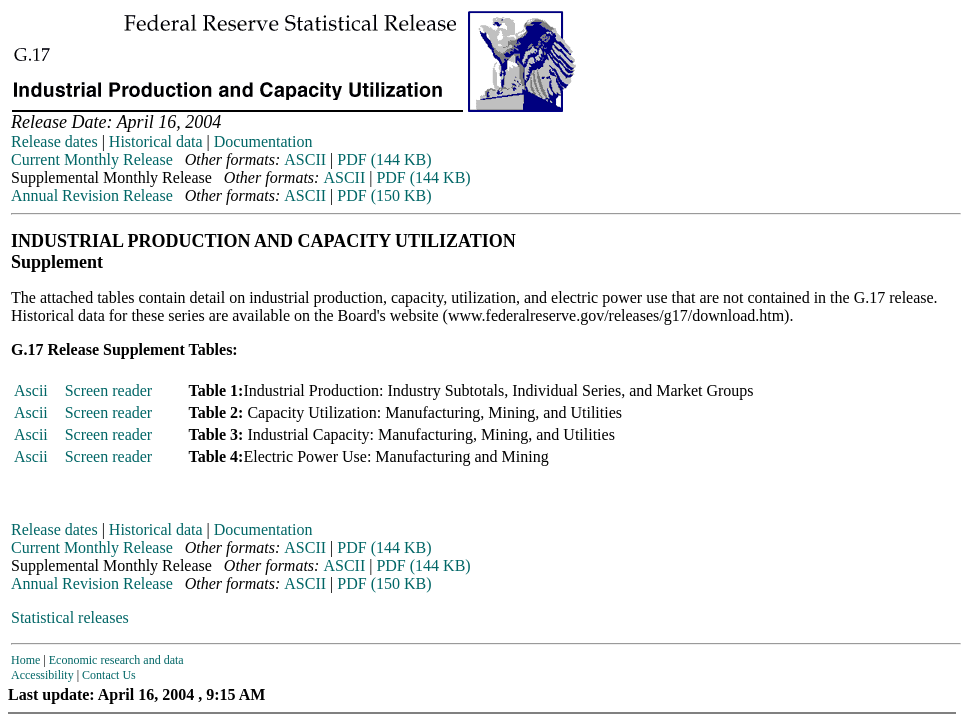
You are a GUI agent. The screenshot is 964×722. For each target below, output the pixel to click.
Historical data (156, 141)
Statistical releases (70, 617)
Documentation (263, 141)
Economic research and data (116, 660)
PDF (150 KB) (384, 195)
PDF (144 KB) (384, 159)
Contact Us (109, 675)
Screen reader (109, 390)
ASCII (305, 159)
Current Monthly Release (92, 159)
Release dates (54, 141)
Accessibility (42, 675)
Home (25, 660)
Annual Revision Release (92, 195)
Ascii (31, 390)
